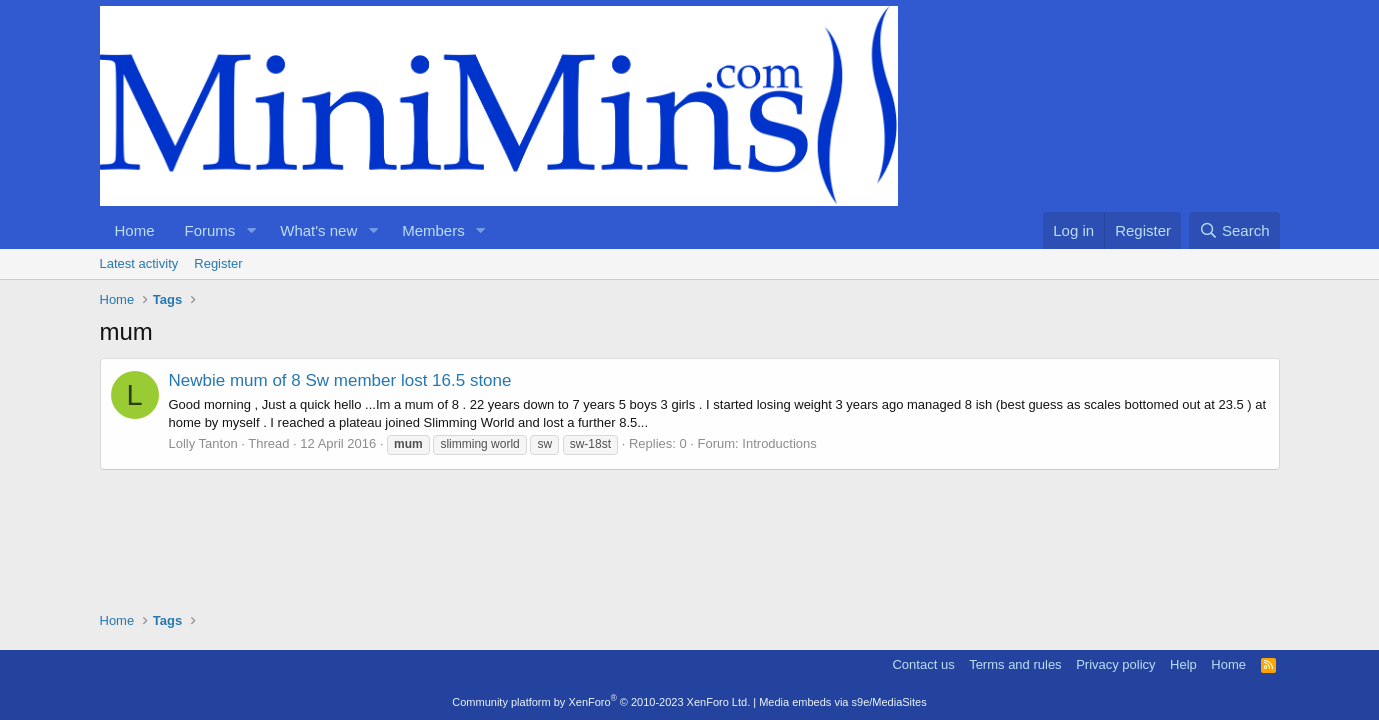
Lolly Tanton (203, 443)
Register (218, 263)
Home (135, 230)
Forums (210, 230)
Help (1183, 664)
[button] (251, 230)
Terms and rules (1015, 664)
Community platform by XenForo (601, 702)
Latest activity (139, 263)
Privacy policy (1115, 664)
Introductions (779, 443)
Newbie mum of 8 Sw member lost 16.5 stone (340, 380)
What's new (318, 230)
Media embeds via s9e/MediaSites (843, 702)
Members (433, 230)
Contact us (923, 664)
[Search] (1234, 230)
